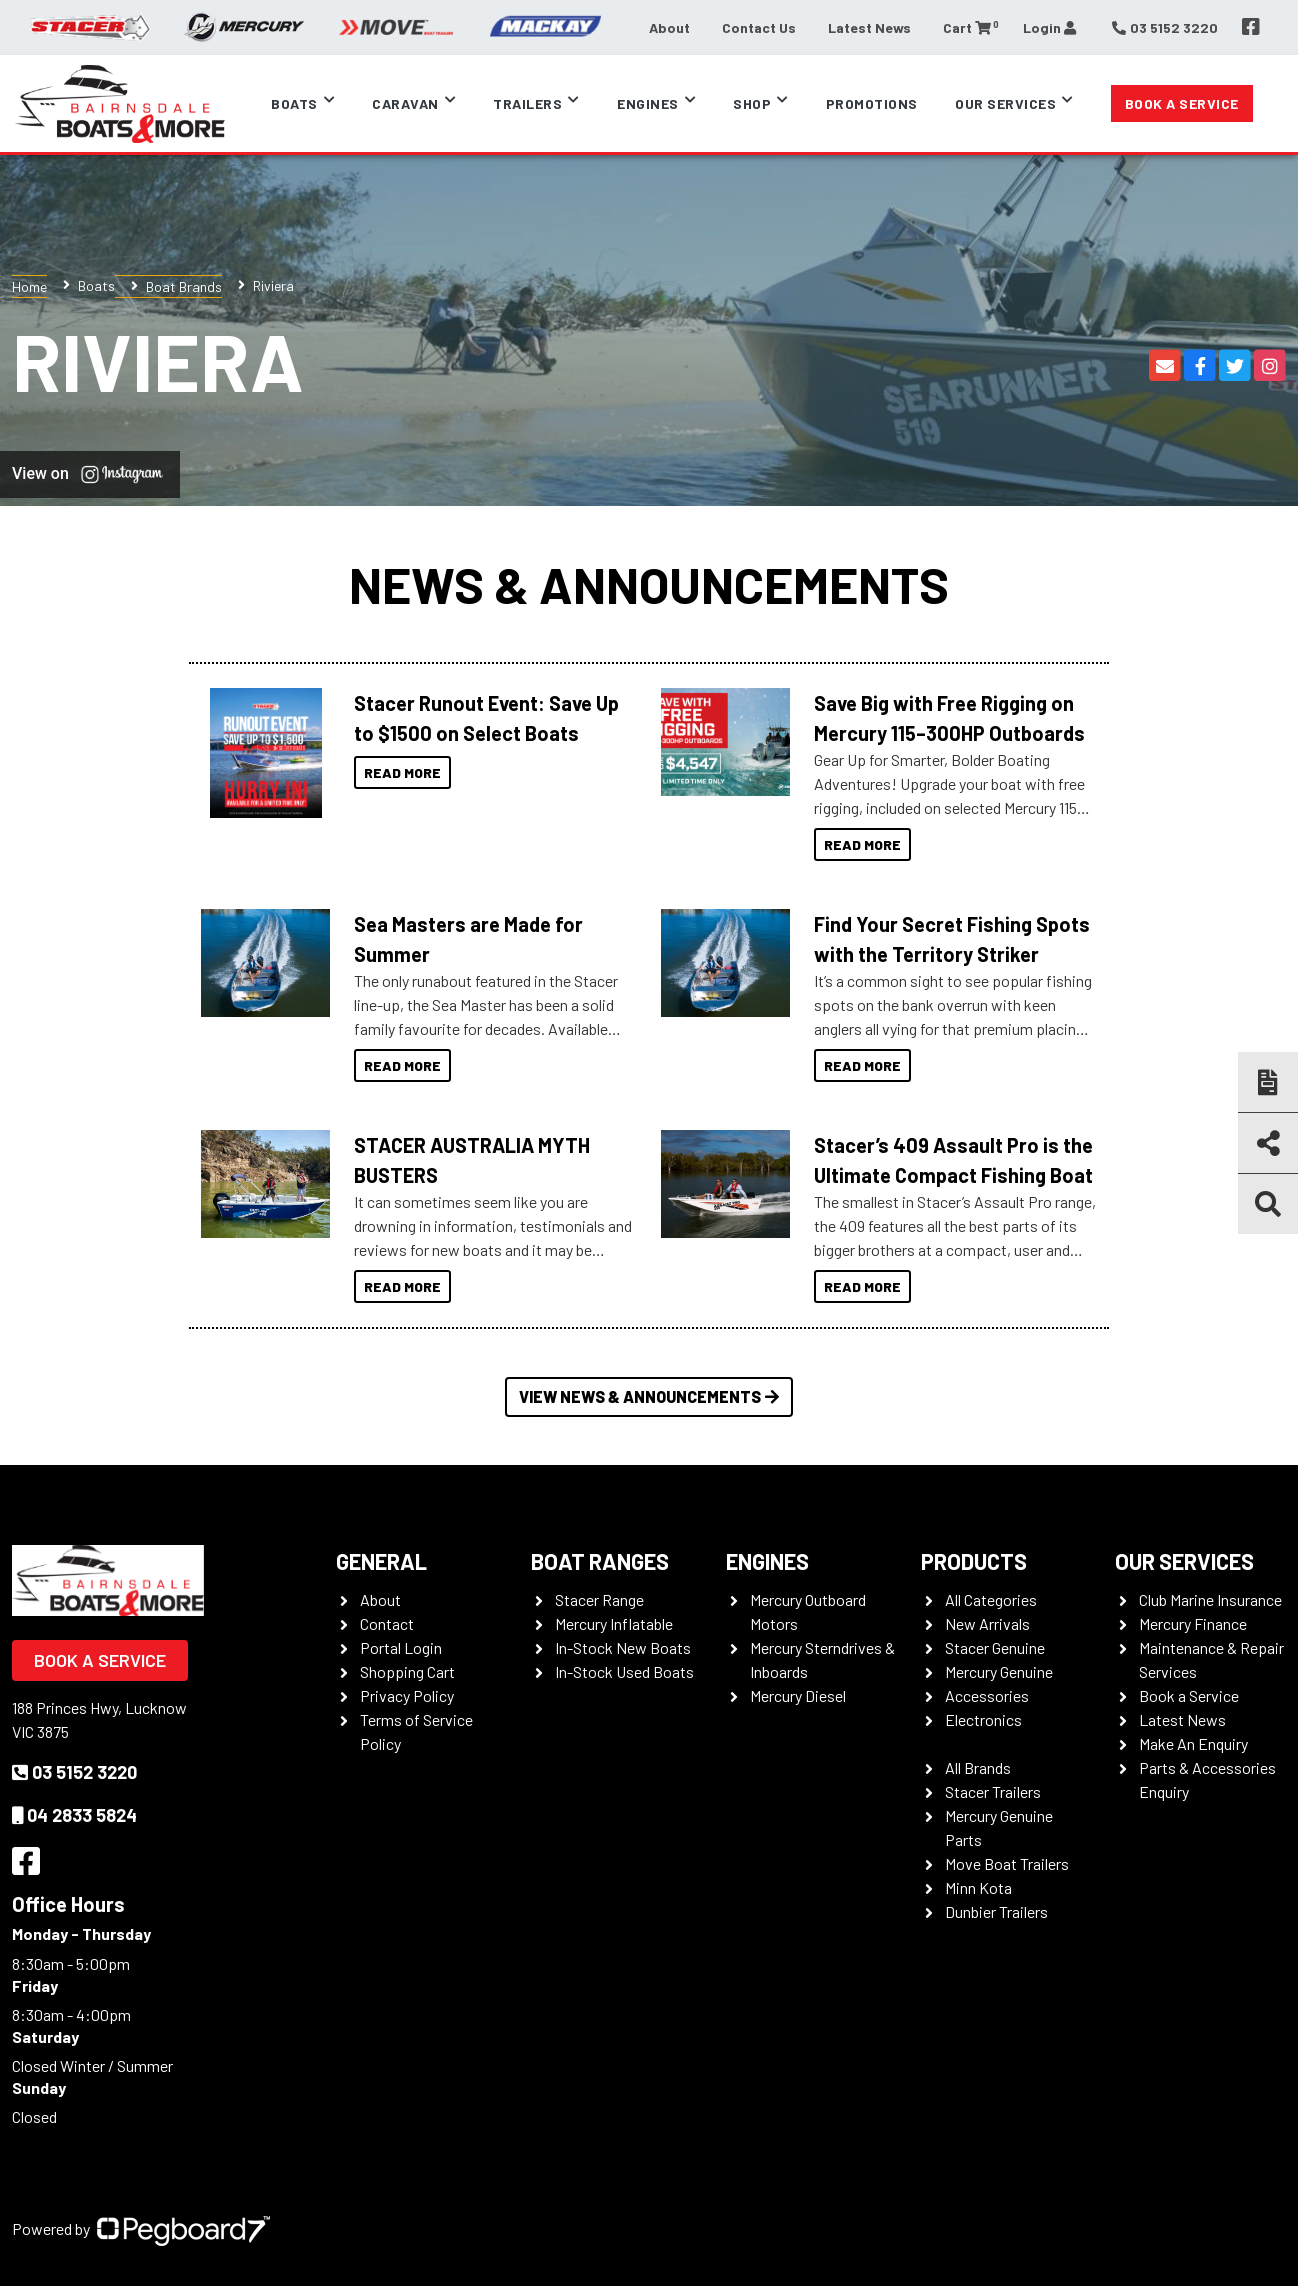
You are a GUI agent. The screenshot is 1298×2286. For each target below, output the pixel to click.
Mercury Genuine (999, 1671)
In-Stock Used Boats (624, 1671)
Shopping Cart (407, 1671)
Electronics (983, 1719)
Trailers (527, 103)
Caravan (405, 103)
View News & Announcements (649, 1396)
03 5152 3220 (74, 1772)
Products (974, 1561)
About (669, 27)
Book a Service (1182, 103)
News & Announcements (649, 584)
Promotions (872, 103)
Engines (648, 103)
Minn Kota (978, 1887)
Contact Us (759, 27)
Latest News (869, 27)
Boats (294, 103)
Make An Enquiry (1193, 1743)
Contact (387, 1623)
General (381, 1561)
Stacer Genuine (995, 1647)
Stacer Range (599, 1599)
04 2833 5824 (74, 1815)
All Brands (978, 1767)
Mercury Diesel (798, 1695)
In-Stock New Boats (623, 1647)
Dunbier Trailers (996, 1911)
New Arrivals (987, 1623)
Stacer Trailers (993, 1791)
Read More (402, 772)
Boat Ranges (600, 1561)
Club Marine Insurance (1210, 1599)
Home (29, 286)
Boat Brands (184, 286)
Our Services (1005, 103)
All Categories (991, 1599)
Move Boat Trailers (1007, 1863)
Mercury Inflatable (614, 1623)
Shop (752, 103)
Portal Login (401, 1647)
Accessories (987, 1695)
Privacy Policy (407, 1695)
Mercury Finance (1193, 1623)
